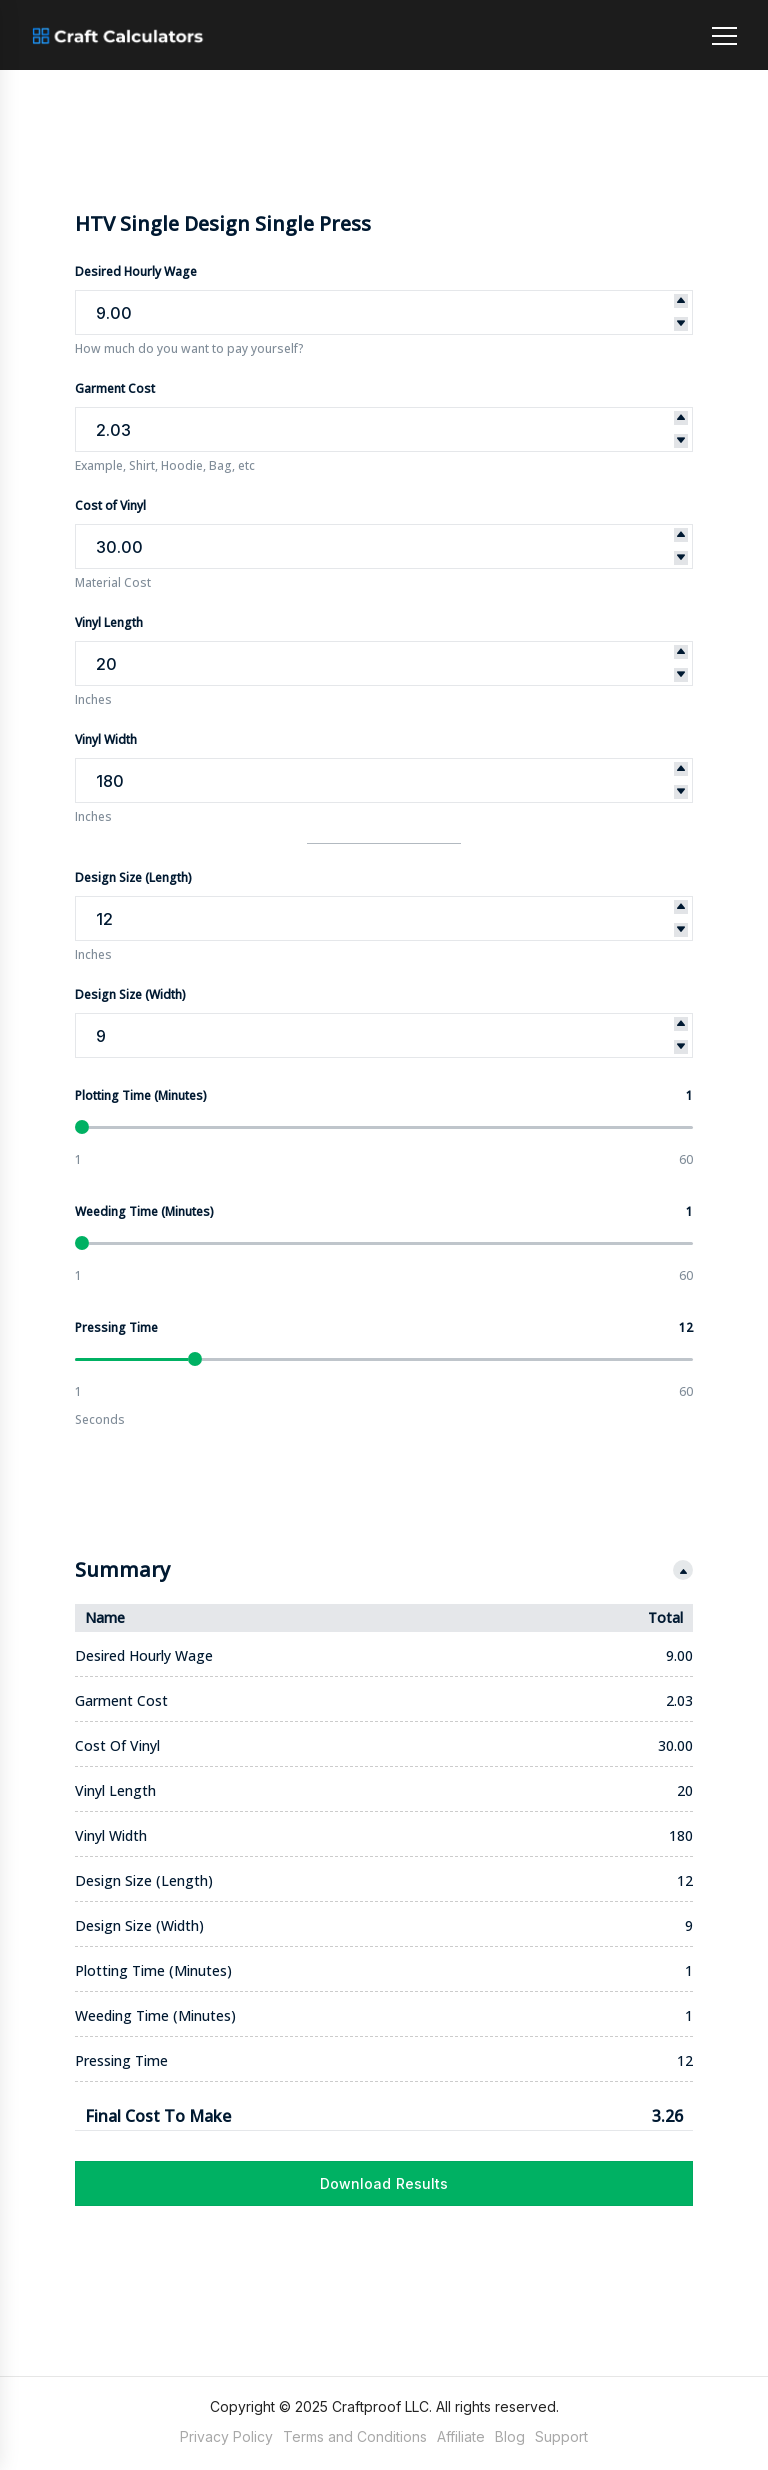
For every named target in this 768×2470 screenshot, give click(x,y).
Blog (510, 2437)
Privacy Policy (226, 2437)
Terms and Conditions (355, 2437)
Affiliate (461, 2437)
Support (561, 2437)
